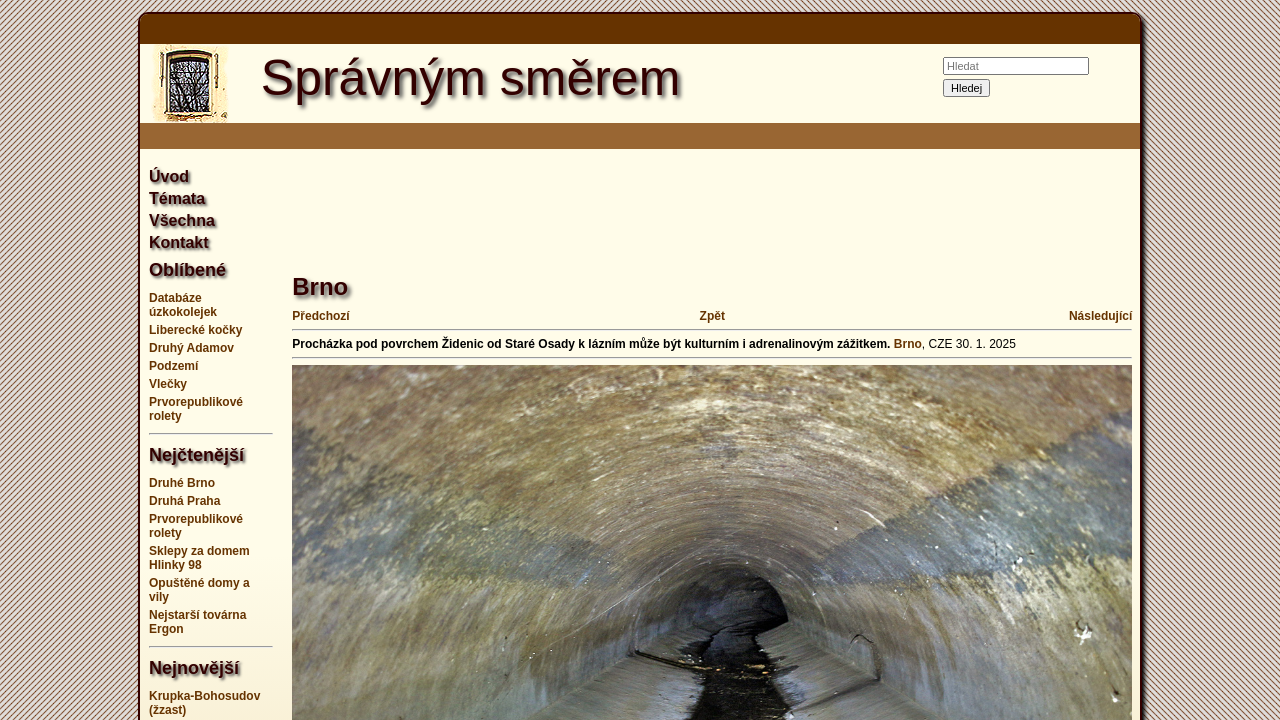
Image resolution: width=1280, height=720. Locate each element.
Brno (908, 344)
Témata (177, 198)
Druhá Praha (184, 501)
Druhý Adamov (191, 348)
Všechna (182, 220)
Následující (1100, 316)
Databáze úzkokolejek (183, 305)
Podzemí (173, 366)
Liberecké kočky (195, 330)
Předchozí (320, 316)
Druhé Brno (182, 483)
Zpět (712, 316)
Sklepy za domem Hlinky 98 (199, 558)
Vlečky (168, 384)
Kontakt (179, 242)
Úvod (169, 176)
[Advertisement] (1220, 360)
